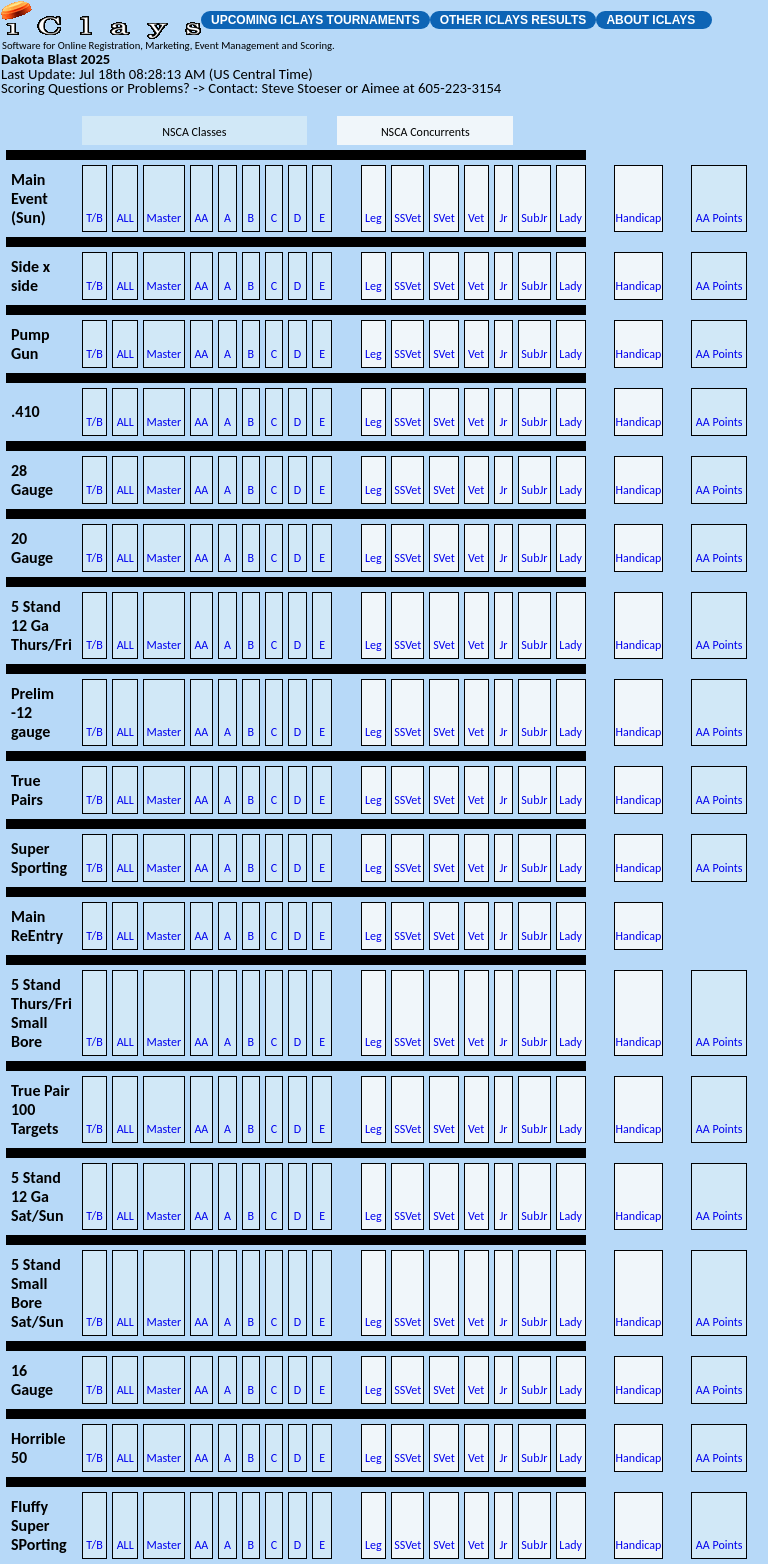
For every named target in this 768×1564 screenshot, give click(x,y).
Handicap (639, 218)
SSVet (407, 218)
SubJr (534, 218)
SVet (444, 218)
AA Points (719, 218)
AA (201, 218)
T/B (94, 218)
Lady (570, 218)
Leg (373, 218)
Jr (503, 218)
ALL (125, 218)
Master (164, 218)
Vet (476, 218)
